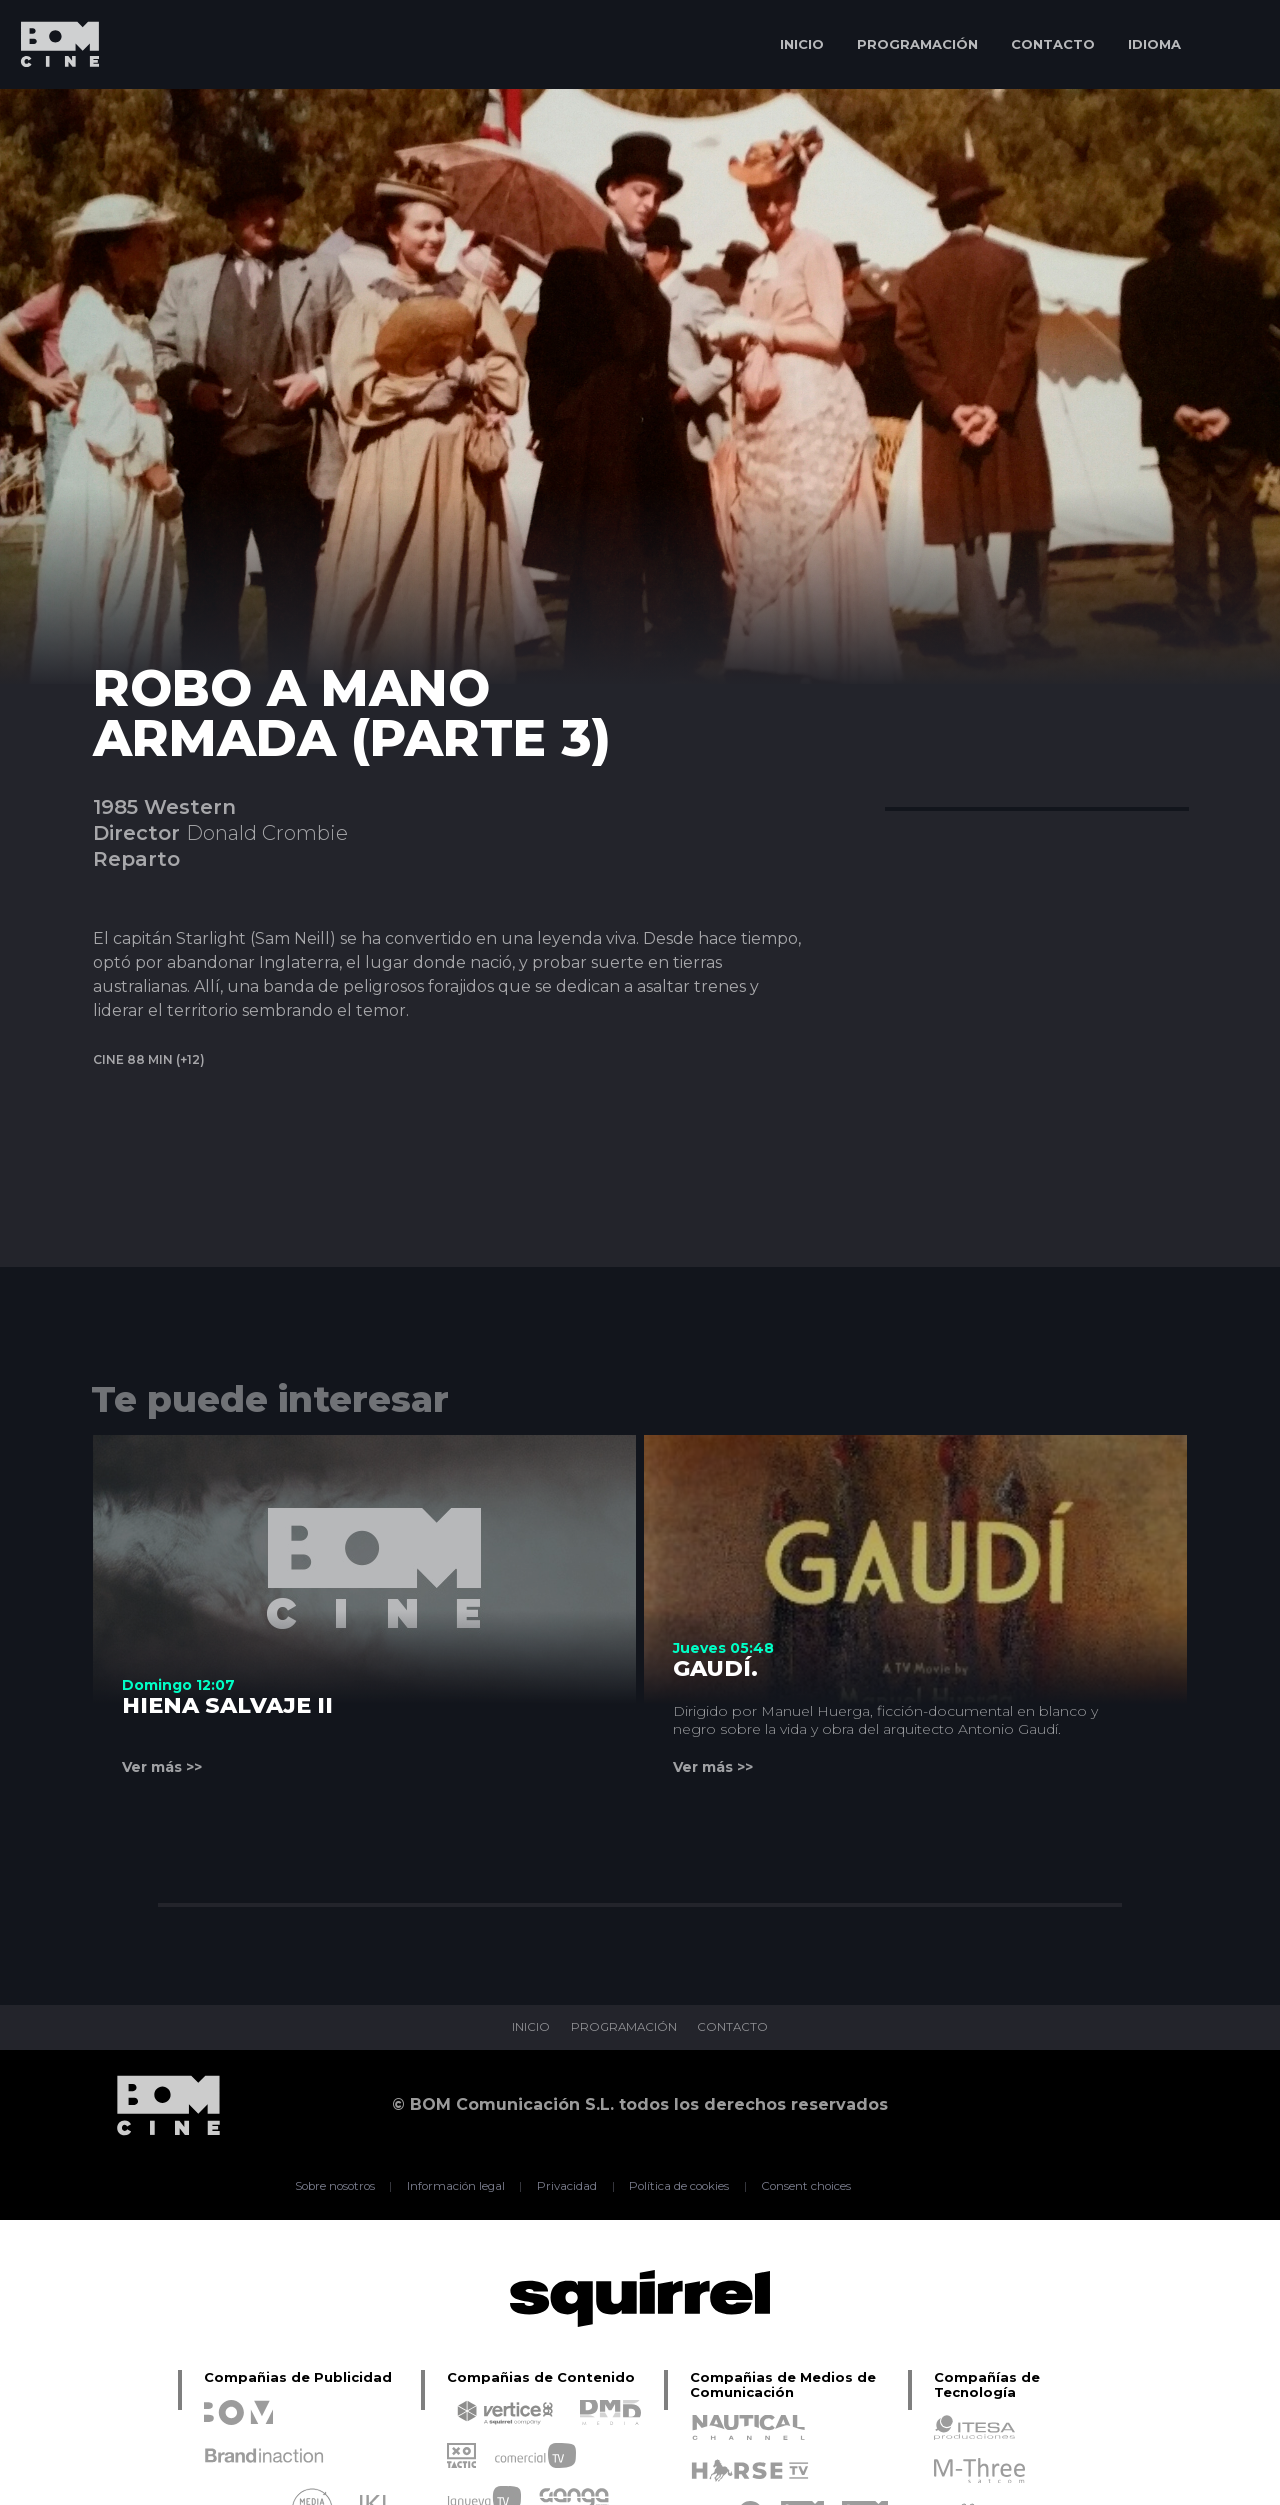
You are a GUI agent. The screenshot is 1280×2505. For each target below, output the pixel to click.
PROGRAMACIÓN (917, 44)
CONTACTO (1053, 44)
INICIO (802, 44)
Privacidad (565, 2186)
